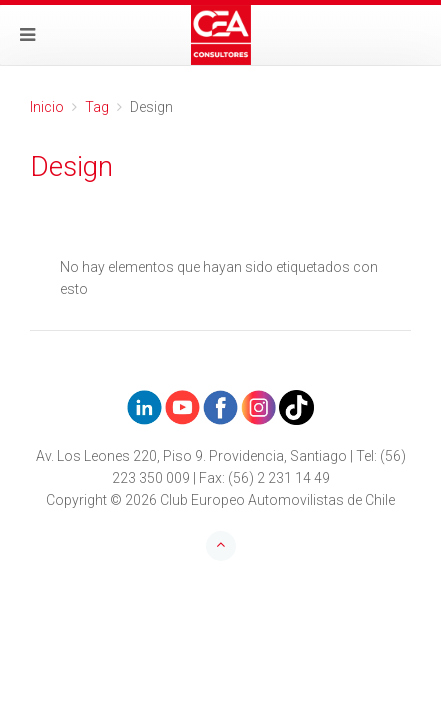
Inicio (47, 107)
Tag (97, 107)
